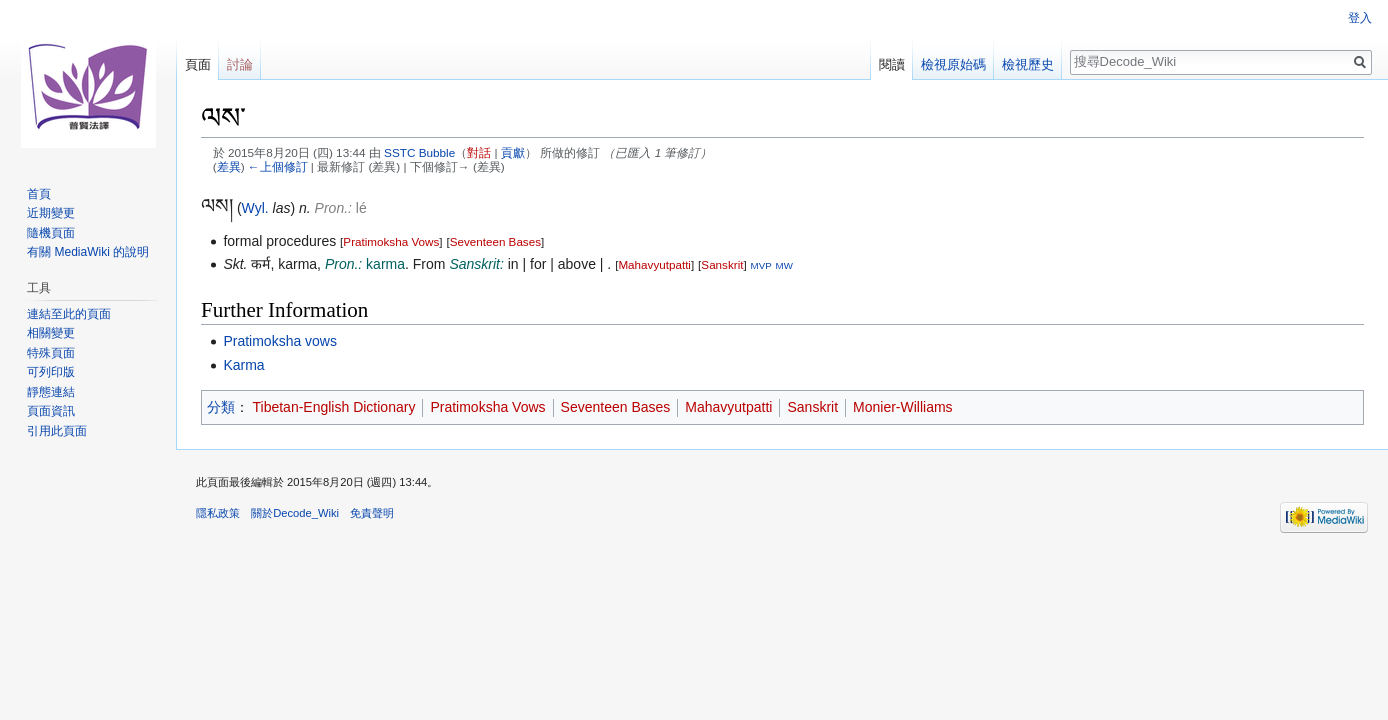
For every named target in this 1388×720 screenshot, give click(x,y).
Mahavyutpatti (654, 264)
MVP (761, 265)
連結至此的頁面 (69, 314)
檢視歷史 (1028, 64)
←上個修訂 (278, 166)
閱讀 (892, 64)
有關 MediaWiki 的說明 (88, 252)
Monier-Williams (903, 407)
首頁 (39, 194)
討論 (240, 64)
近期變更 (51, 213)
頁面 (198, 64)
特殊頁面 (51, 353)
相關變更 (51, 333)
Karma (243, 365)
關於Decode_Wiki (295, 513)
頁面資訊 (51, 411)
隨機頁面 (51, 233)
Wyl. (255, 208)
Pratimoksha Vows (391, 241)
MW (784, 265)
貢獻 (513, 152)
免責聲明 (372, 513)
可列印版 (51, 372)
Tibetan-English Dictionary (334, 407)
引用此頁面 (57, 431)
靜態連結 (51, 392)
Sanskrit (722, 264)
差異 (229, 166)
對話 (479, 152)
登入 (1360, 18)
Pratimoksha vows (280, 341)
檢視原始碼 (953, 64)
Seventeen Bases (495, 241)
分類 (221, 407)
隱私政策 (218, 513)
